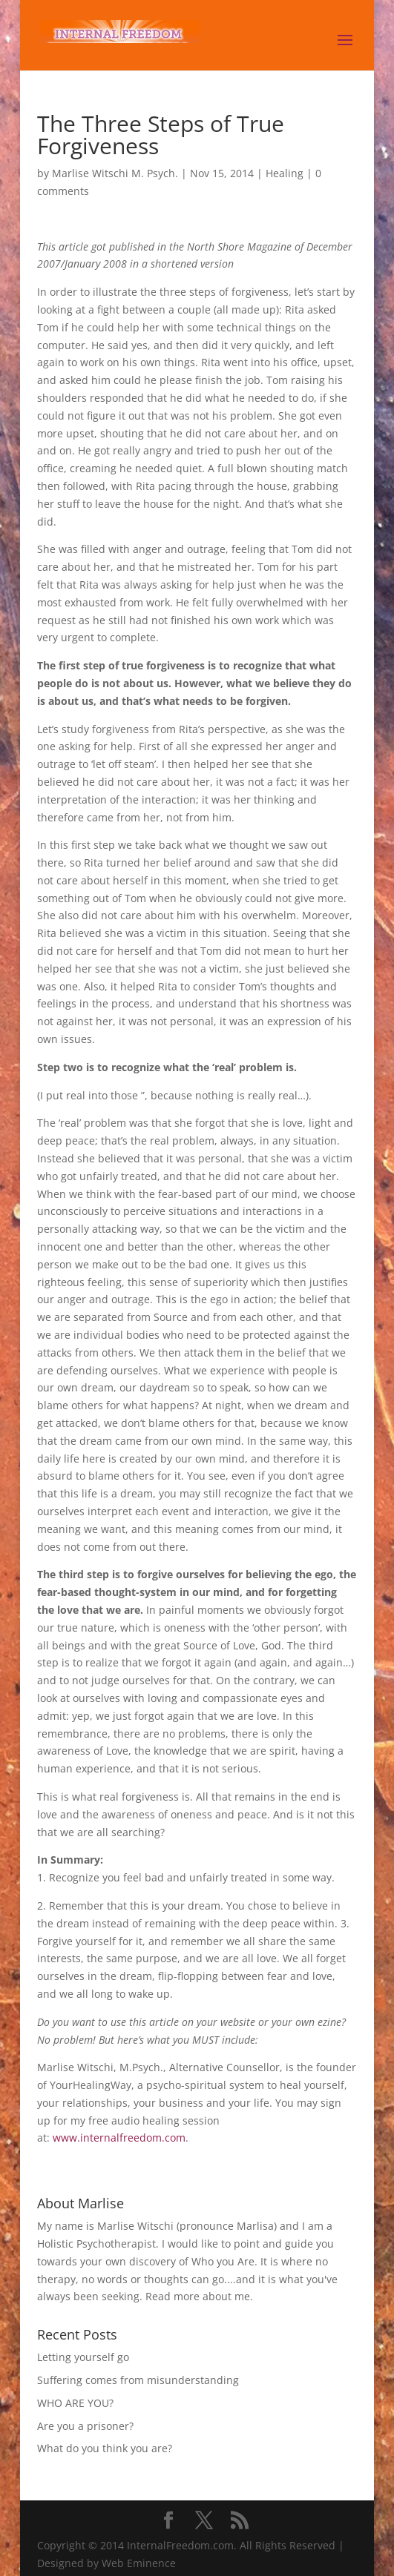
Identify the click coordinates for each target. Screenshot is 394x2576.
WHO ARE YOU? (75, 2403)
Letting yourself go (83, 2357)
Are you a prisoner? (85, 2426)
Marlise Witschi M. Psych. (115, 173)
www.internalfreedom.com (119, 2137)
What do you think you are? (104, 2448)
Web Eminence (139, 2563)
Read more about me (197, 2296)
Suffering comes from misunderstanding (138, 2380)
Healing (284, 173)
